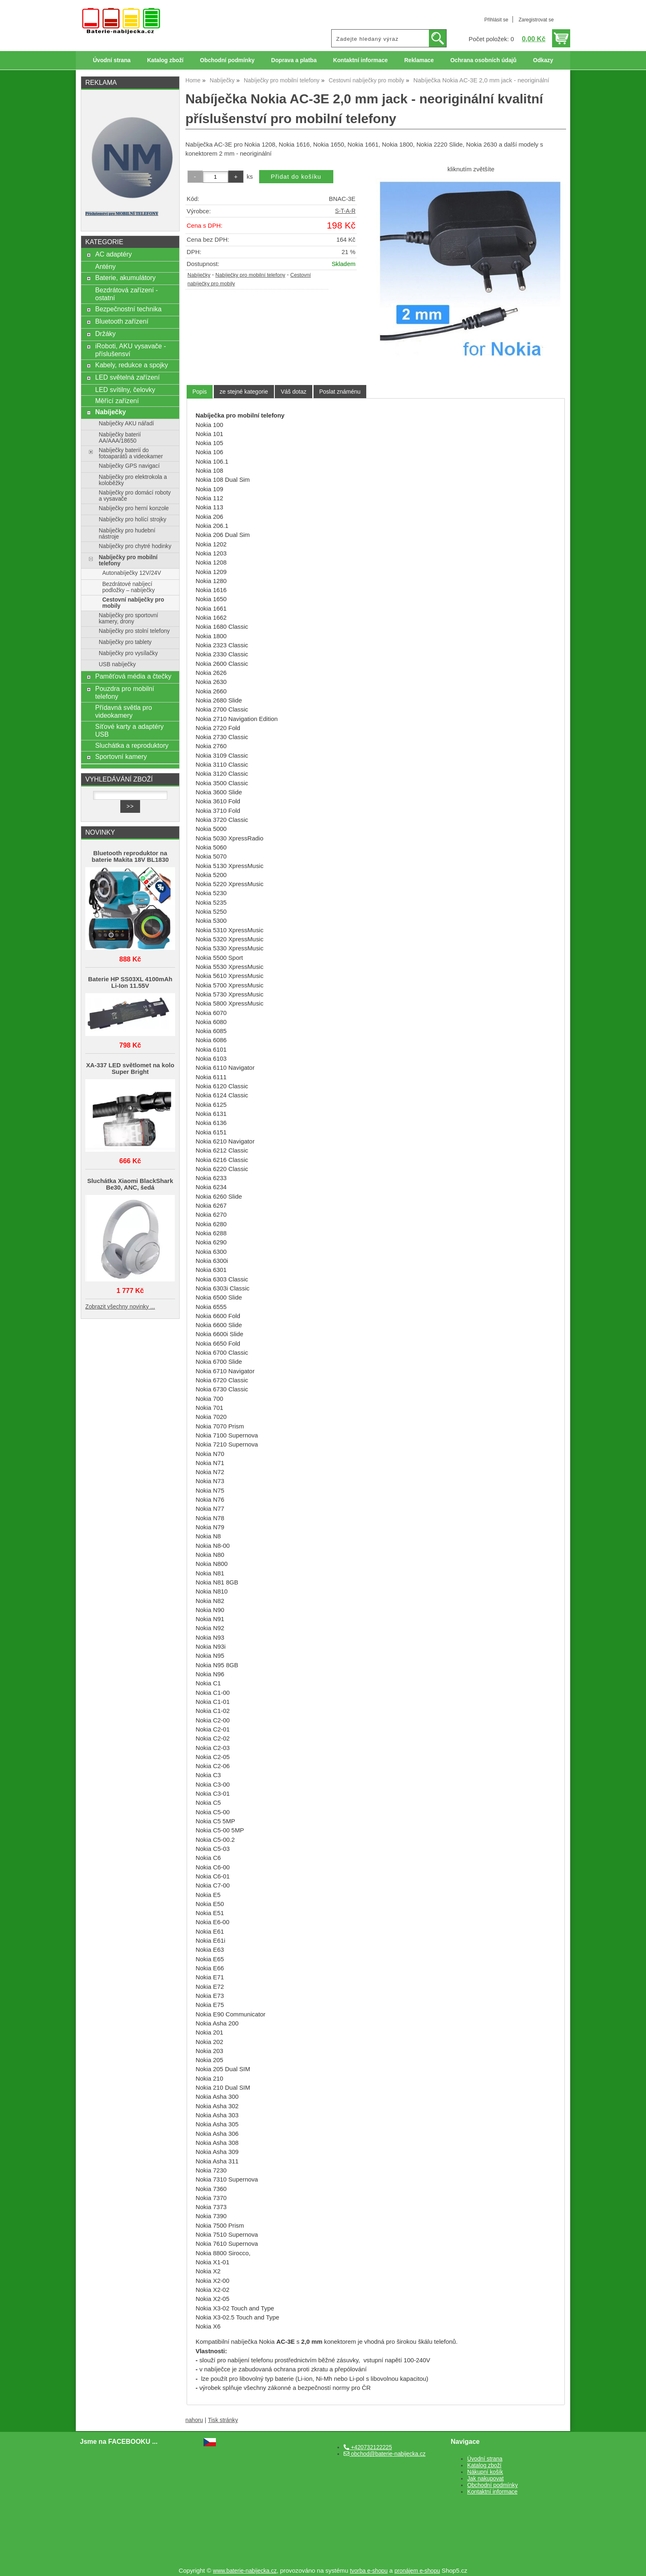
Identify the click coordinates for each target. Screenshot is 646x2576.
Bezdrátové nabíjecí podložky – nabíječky (128, 587)
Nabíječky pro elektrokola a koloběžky (133, 480)
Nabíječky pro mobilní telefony (250, 275)
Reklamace (419, 60)
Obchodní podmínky (227, 60)
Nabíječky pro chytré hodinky (135, 546)
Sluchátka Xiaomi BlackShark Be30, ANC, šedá (130, 1184)
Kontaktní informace (360, 60)
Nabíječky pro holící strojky (132, 519)
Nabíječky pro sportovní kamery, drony (128, 618)
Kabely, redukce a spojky (131, 365)
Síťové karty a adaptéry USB (129, 730)
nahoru (194, 2420)
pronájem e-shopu (417, 2571)
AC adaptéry (113, 254)
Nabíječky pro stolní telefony (134, 631)
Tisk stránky (223, 2420)
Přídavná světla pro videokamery (123, 711)
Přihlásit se (496, 20)
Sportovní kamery (121, 756)
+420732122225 (368, 2447)
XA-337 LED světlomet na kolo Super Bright (130, 1068)
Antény (105, 266)
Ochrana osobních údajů (483, 60)
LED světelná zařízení (127, 377)
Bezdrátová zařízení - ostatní (126, 293)
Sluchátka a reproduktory (132, 745)
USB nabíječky (117, 664)
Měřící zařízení (117, 400)
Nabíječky (199, 275)
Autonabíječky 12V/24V (131, 573)
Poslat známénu (339, 391)
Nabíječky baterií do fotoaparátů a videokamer (131, 453)
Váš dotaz (293, 391)
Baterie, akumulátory (125, 277)
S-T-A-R (345, 211)
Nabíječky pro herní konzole (134, 508)
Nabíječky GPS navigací (129, 466)
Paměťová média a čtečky (133, 676)
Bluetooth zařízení (121, 321)
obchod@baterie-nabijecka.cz (385, 2454)
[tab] (200, 392)
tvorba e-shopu (369, 2571)
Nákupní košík (485, 2472)
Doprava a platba (294, 60)
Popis (199, 391)
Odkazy (543, 60)
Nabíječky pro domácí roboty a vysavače (135, 496)
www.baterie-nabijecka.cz (245, 2571)
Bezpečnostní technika (128, 309)
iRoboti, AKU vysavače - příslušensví (130, 349)
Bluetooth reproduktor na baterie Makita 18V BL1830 (130, 856)
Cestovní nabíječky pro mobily (133, 603)
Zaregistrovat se (536, 20)
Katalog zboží (165, 60)
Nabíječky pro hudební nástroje (127, 533)
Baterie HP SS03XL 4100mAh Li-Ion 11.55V (130, 982)
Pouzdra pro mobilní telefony (124, 692)
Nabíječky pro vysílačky (128, 653)
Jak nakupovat (485, 2479)
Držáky (105, 333)
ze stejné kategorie (244, 391)
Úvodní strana (111, 60)
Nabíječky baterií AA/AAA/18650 (120, 438)
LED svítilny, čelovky (125, 389)
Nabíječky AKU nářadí (126, 423)
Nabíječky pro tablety (125, 642)
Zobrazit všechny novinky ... (120, 1307)
